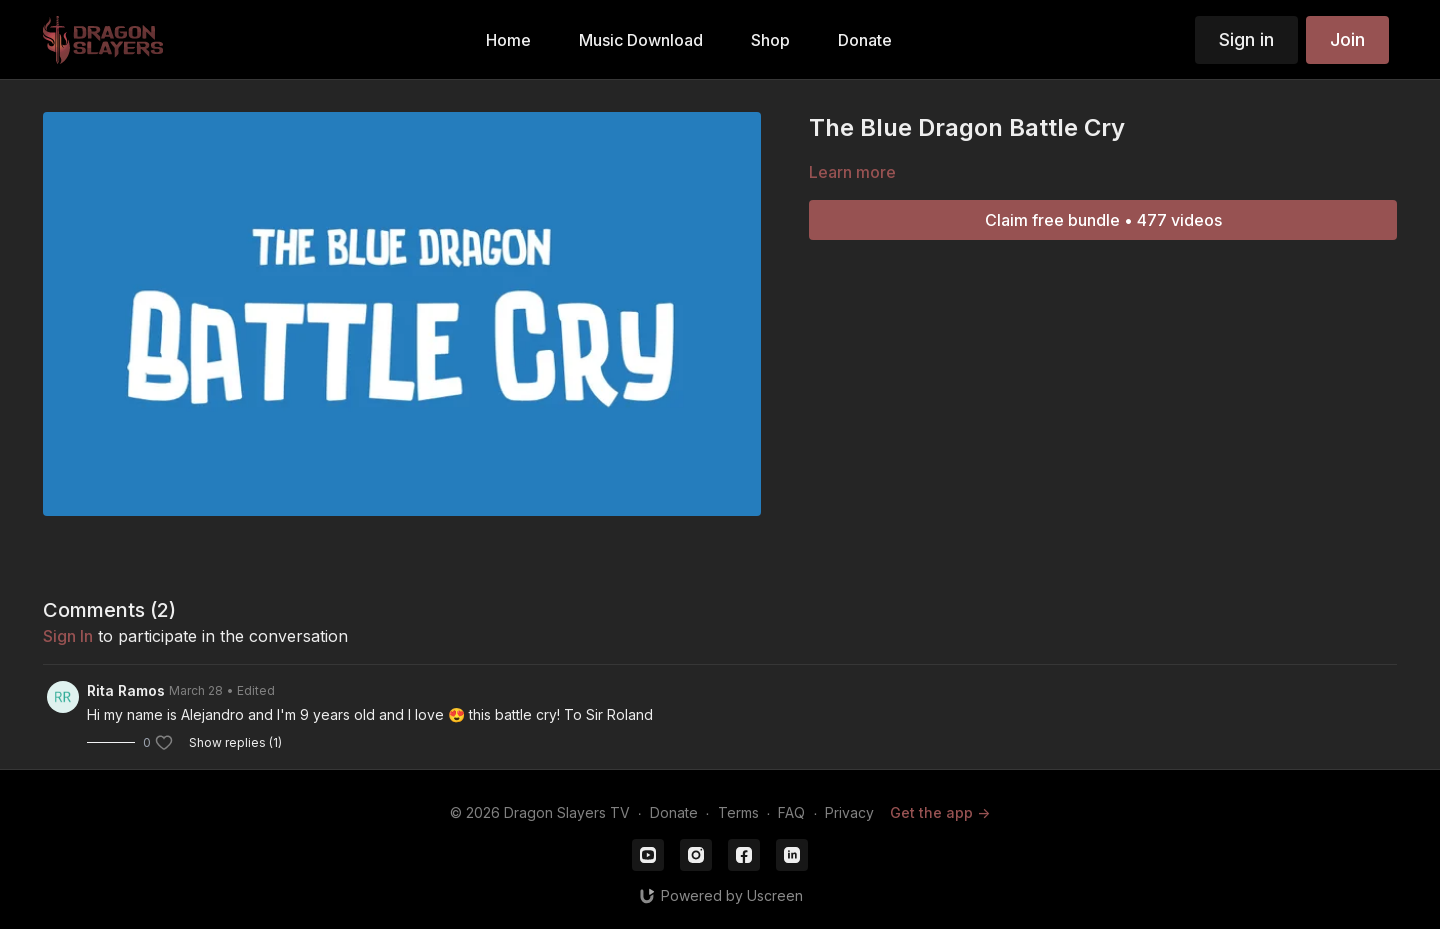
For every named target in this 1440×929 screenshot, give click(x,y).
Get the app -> (940, 812)
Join (1347, 39)
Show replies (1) (235, 742)
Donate (674, 812)
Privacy (849, 812)
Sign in (1246, 39)
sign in (68, 636)
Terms (738, 812)
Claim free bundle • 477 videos (1103, 220)
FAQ (791, 812)
